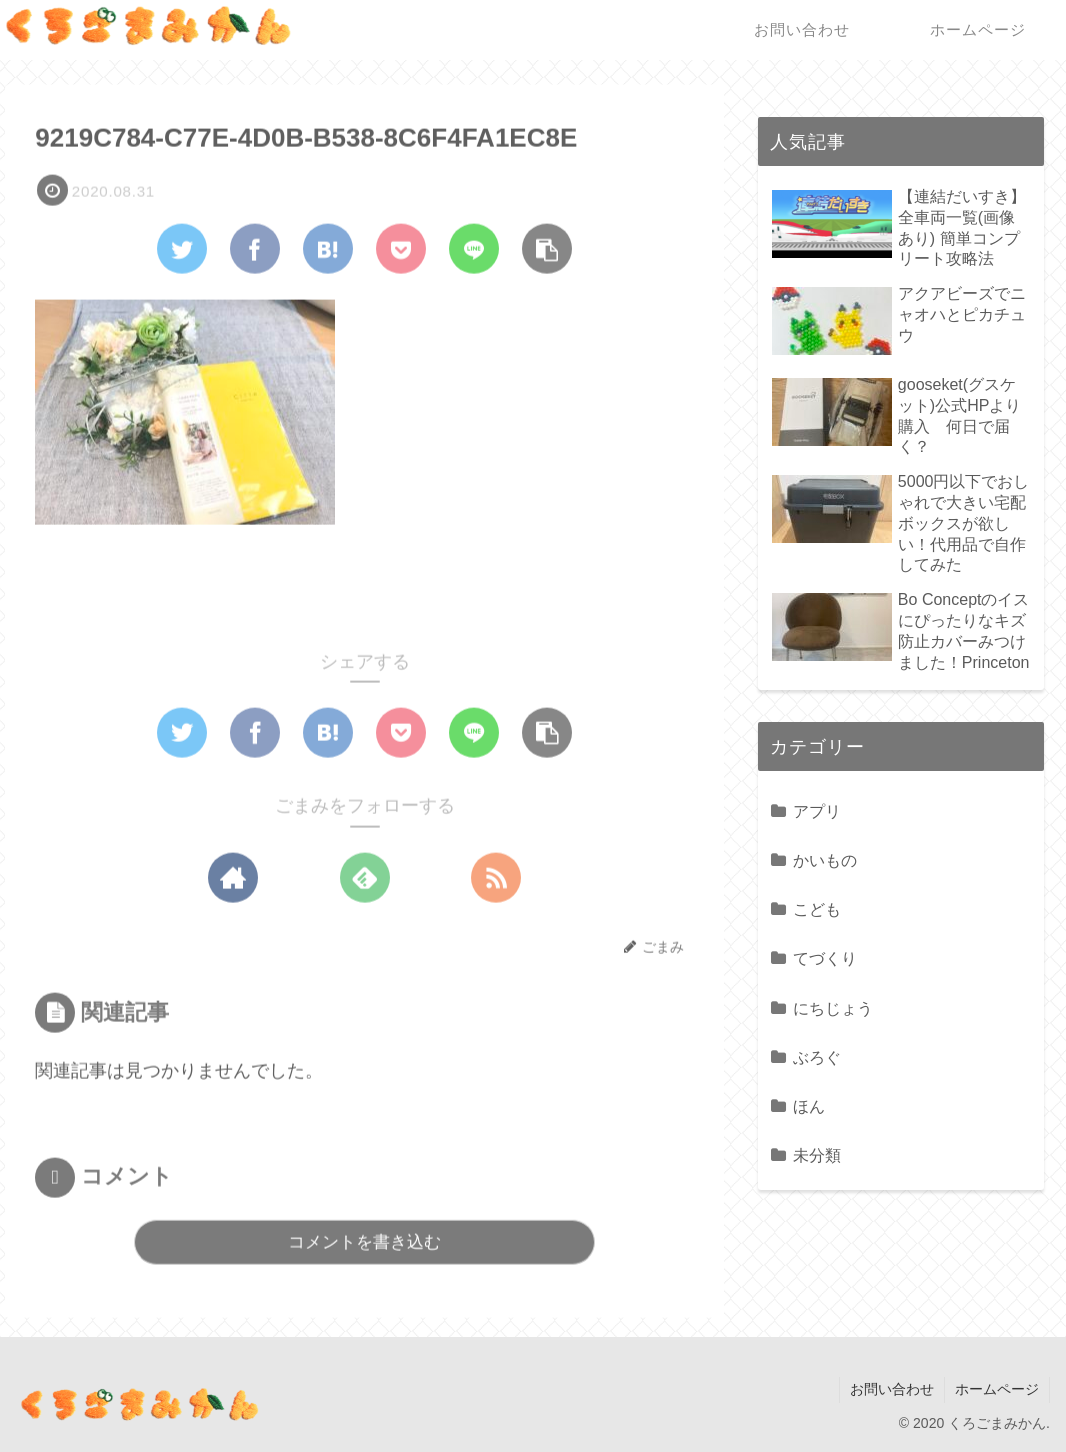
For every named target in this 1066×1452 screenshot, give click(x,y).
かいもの (825, 860)
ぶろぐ (817, 1057)
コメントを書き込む (364, 1242)
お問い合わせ (892, 1389)
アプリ (817, 811)
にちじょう (833, 1008)
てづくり (825, 958)
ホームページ (997, 1389)
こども (817, 909)
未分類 (817, 1155)
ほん (809, 1106)
